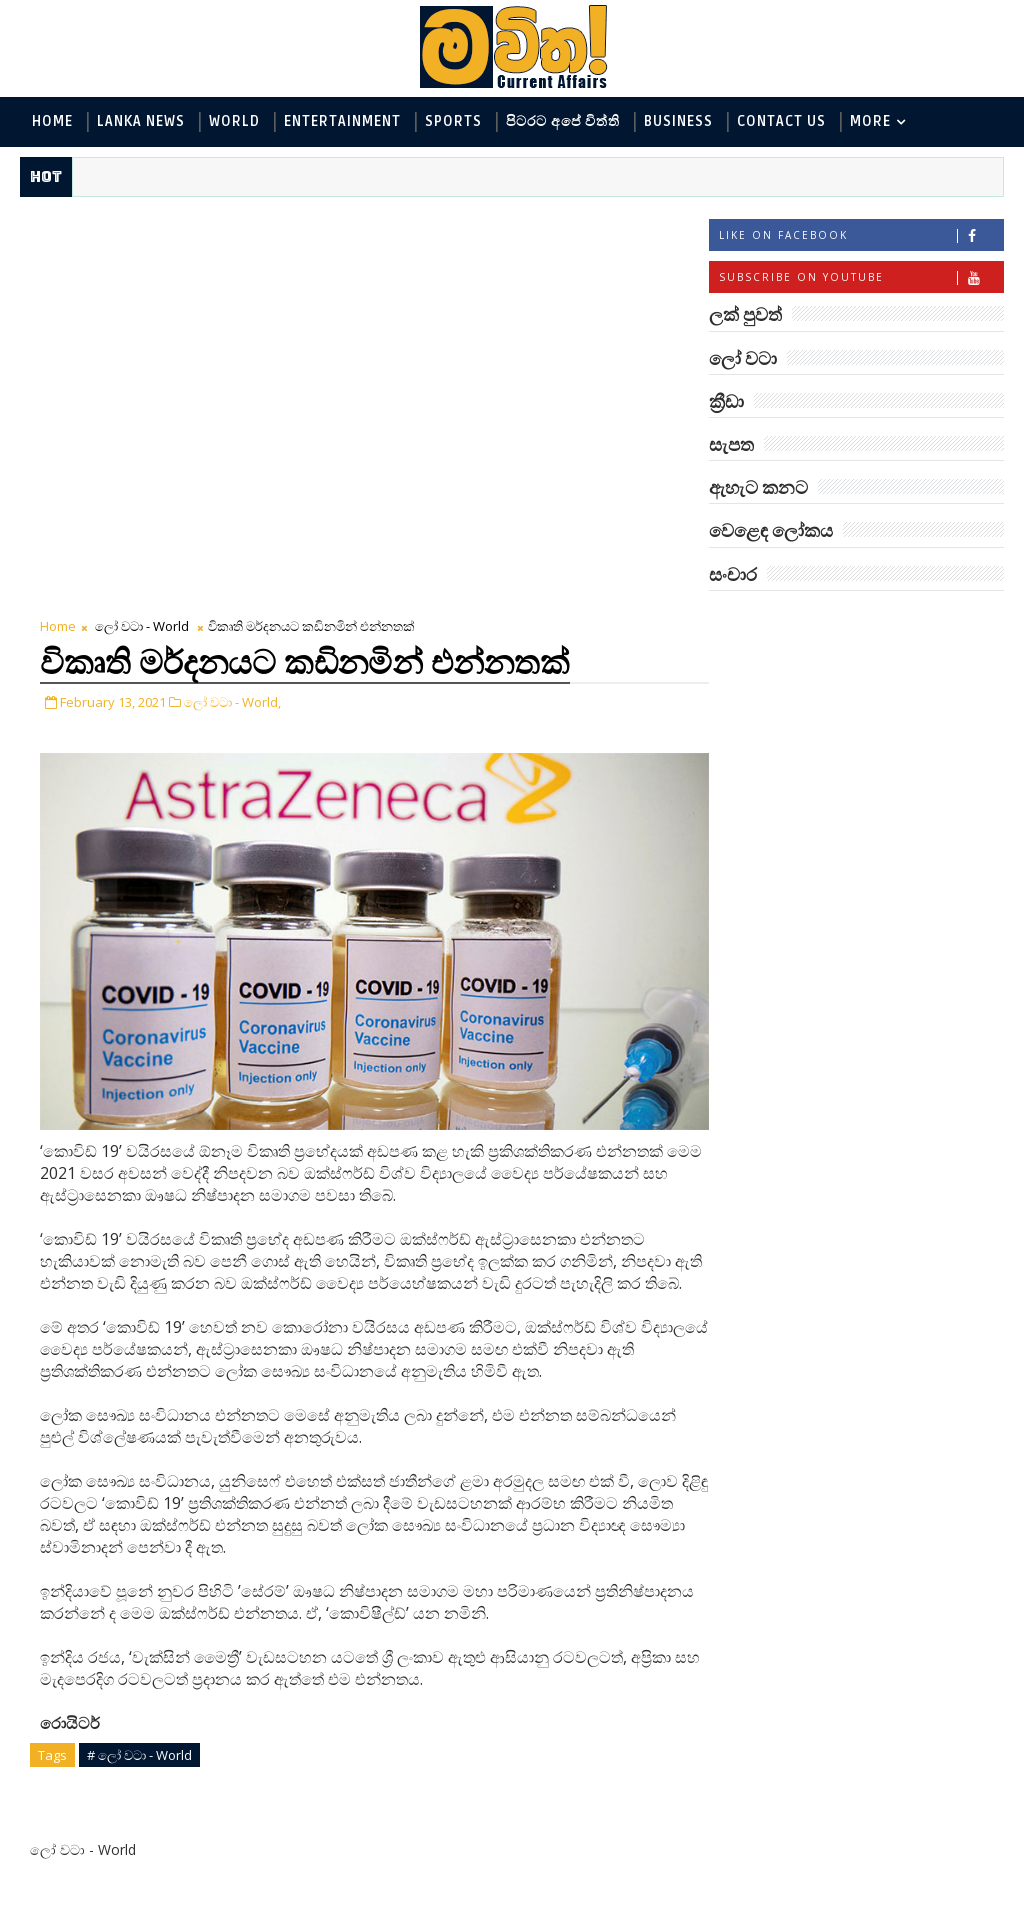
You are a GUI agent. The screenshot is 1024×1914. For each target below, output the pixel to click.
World (234, 121)
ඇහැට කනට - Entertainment (816, 732)
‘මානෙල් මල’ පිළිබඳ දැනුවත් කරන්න (882, 978)
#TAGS (757, 621)
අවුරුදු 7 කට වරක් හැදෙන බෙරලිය (877, 1140)
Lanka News (141, 121)
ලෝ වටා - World (142, 225)
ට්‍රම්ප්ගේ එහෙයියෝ (880, 1212)
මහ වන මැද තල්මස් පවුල (882, 1464)
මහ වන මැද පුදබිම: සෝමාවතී (881, 1302)
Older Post (642, 1541)
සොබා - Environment (906, 831)
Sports (453, 121)
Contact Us (781, 121)
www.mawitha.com (248, 1901)
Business (678, 121)
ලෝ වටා (954, 621)
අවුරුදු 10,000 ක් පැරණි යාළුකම (898, 1626)
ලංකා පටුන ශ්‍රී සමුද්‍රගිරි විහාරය (888, 1545)
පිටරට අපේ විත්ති (563, 121)
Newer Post (82, 1541)
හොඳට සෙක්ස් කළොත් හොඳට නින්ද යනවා (892, 1383)
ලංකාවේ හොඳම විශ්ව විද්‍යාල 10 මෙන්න (888, 1059)
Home (52, 121)
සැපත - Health (765, 897)
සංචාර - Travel (884, 897)
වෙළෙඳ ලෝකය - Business (805, 864)
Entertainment (342, 121)
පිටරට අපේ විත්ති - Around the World (842, 798)
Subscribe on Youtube (861, 278)
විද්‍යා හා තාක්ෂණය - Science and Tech (842, 765)
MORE (870, 121)
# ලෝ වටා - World (139, 1363)
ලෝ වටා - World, (232, 301)
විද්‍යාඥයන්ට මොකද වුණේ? (881, 1707)
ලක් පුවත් (856, 621)
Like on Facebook (861, 236)
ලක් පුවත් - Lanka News (795, 699)
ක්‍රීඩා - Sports (765, 831)
